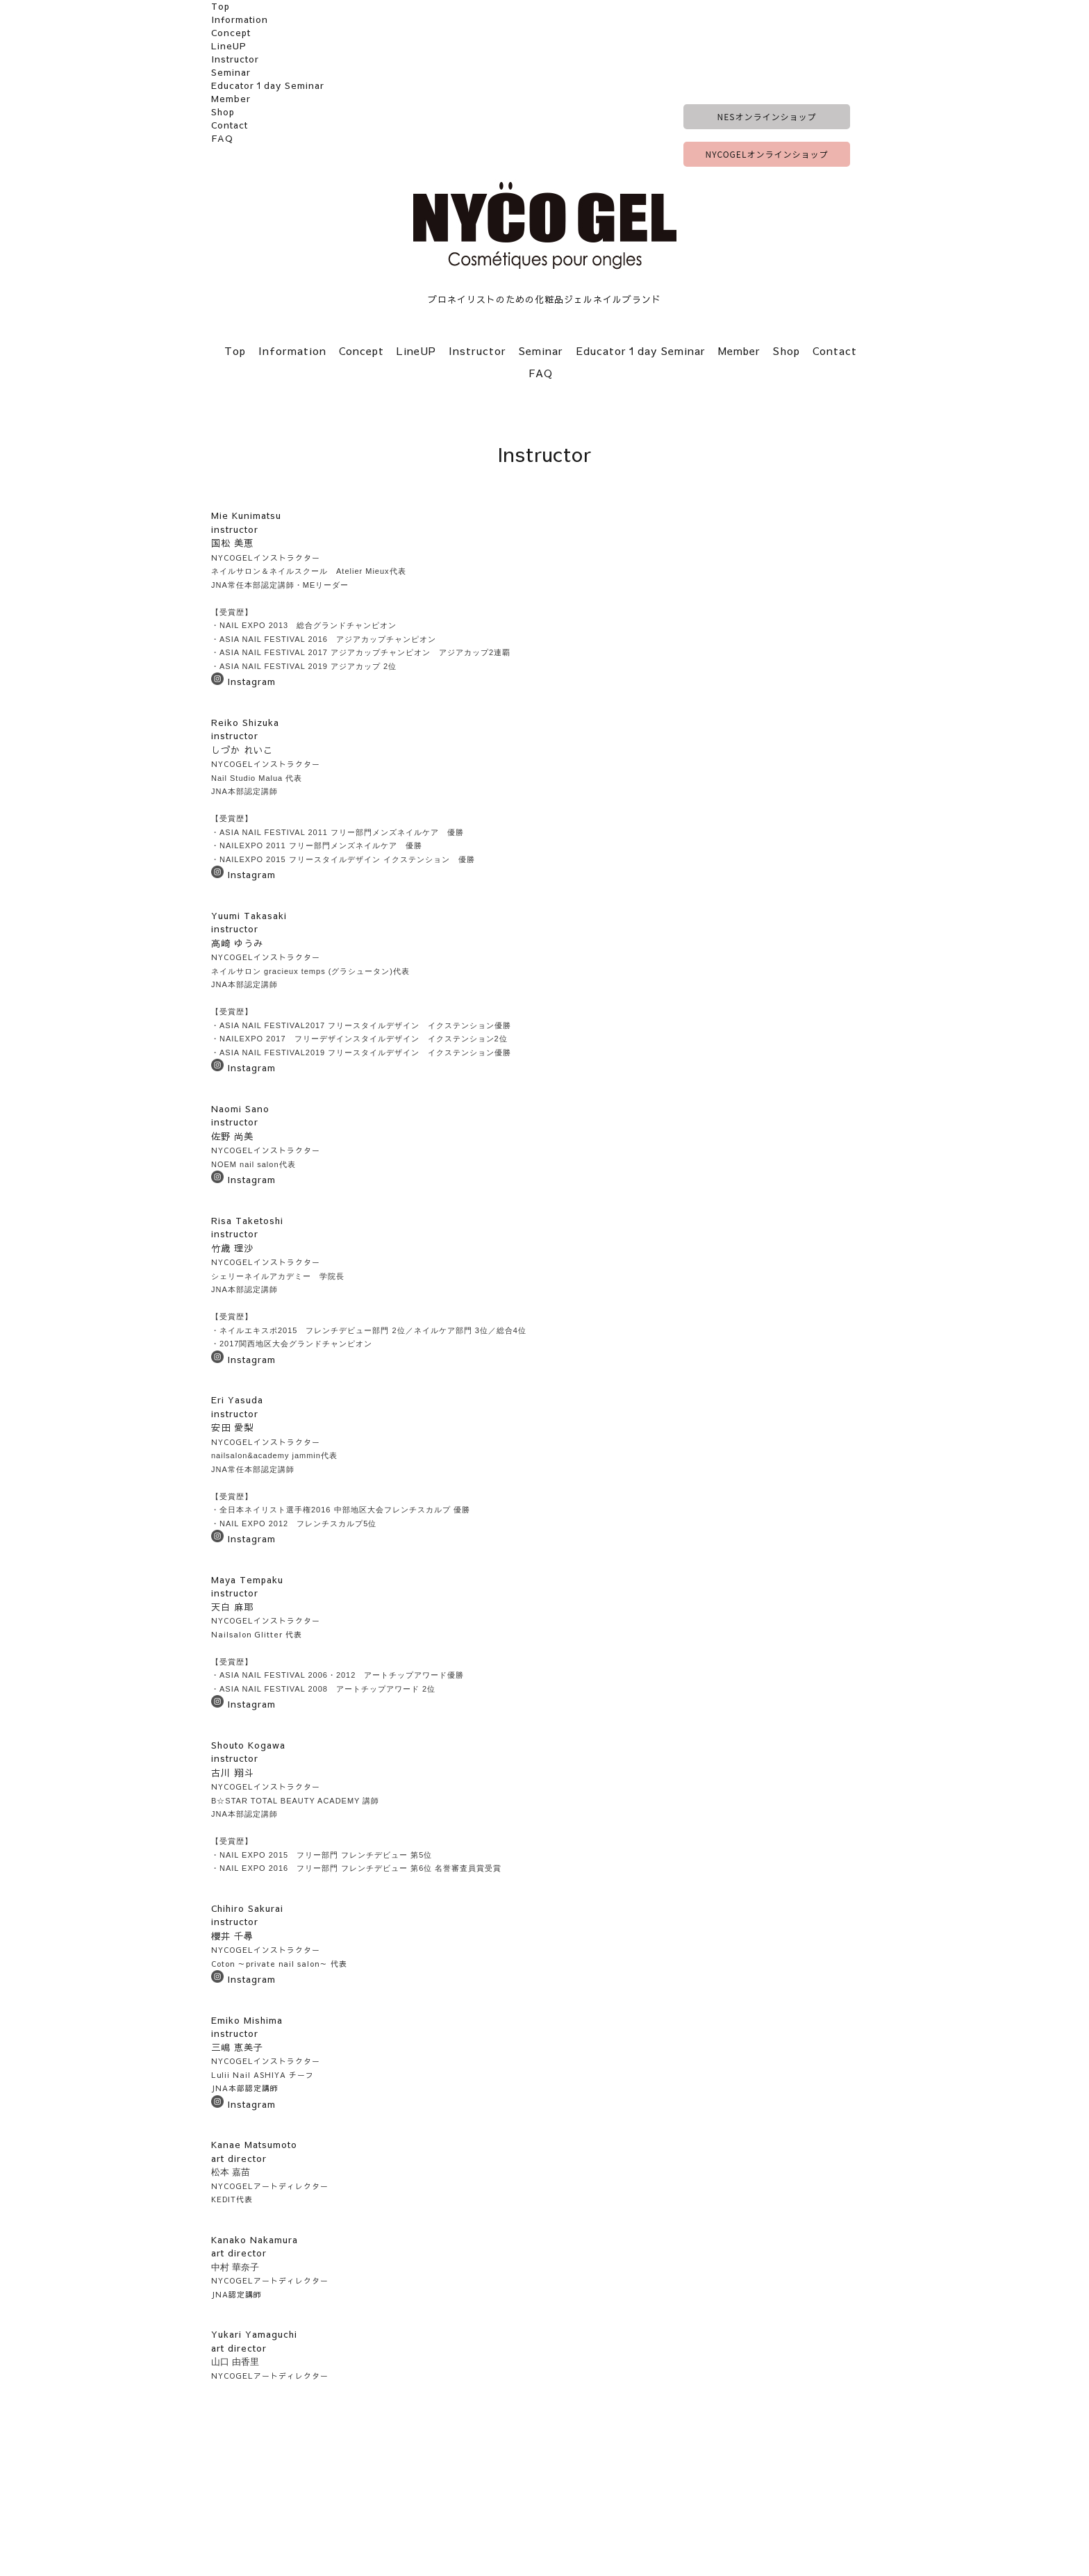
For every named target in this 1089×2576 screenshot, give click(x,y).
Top (220, 6)
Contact (229, 125)
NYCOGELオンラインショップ (767, 154)
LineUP (229, 46)
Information (239, 19)
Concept (231, 32)
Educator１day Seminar (267, 85)
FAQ (222, 138)
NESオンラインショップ (767, 116)
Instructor (235, 59)
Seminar (231, 72)
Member (231, 98)
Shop (223, 112)
